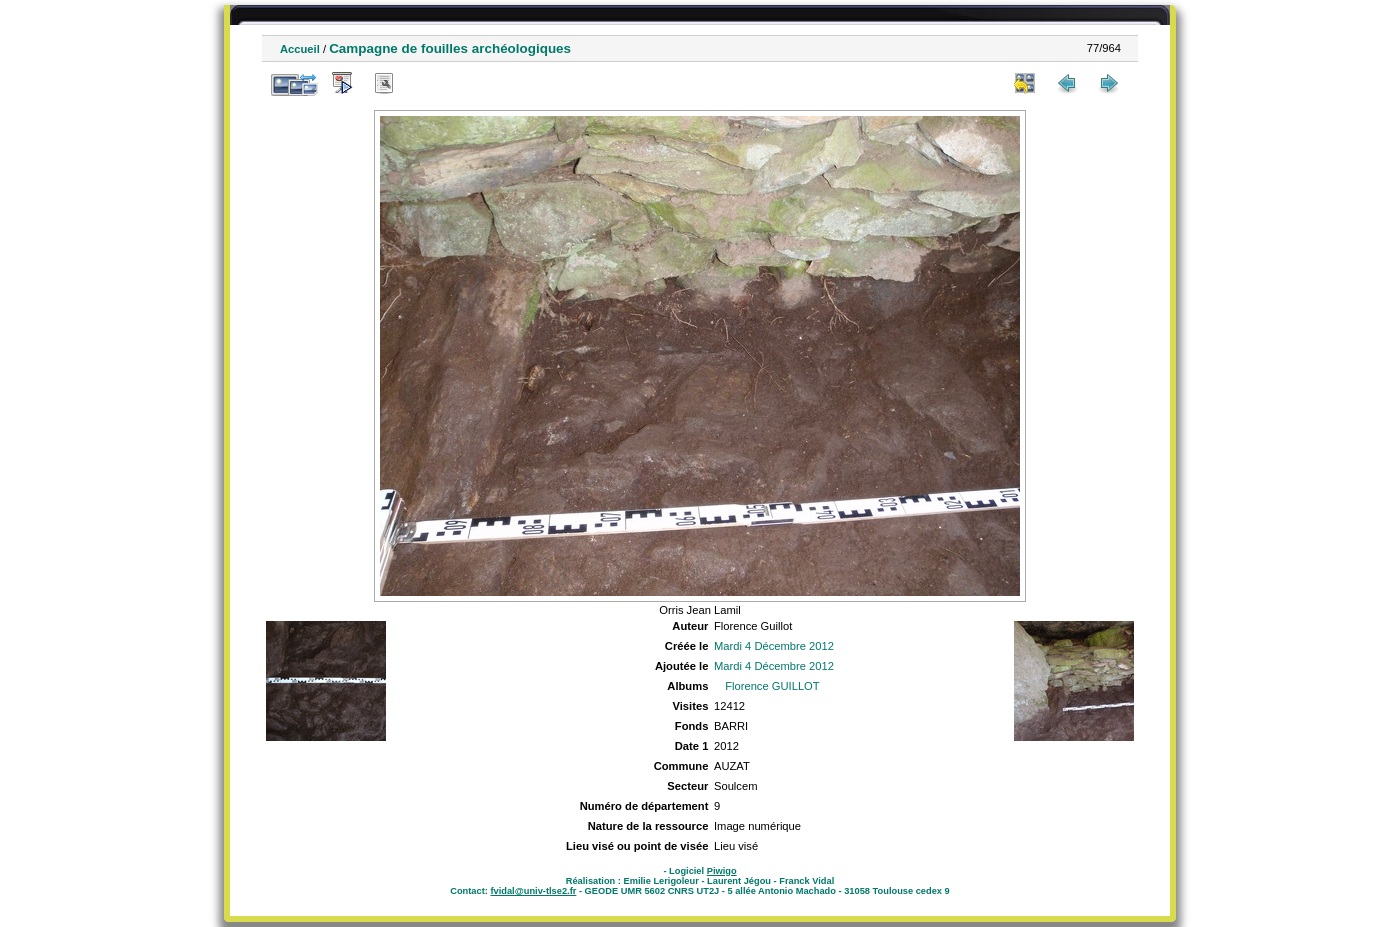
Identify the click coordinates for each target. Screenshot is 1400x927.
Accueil (300, 49)
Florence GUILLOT (772, 686)
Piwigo (722, 871)
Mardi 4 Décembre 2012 (774, 646)
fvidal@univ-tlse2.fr (533, 891)
